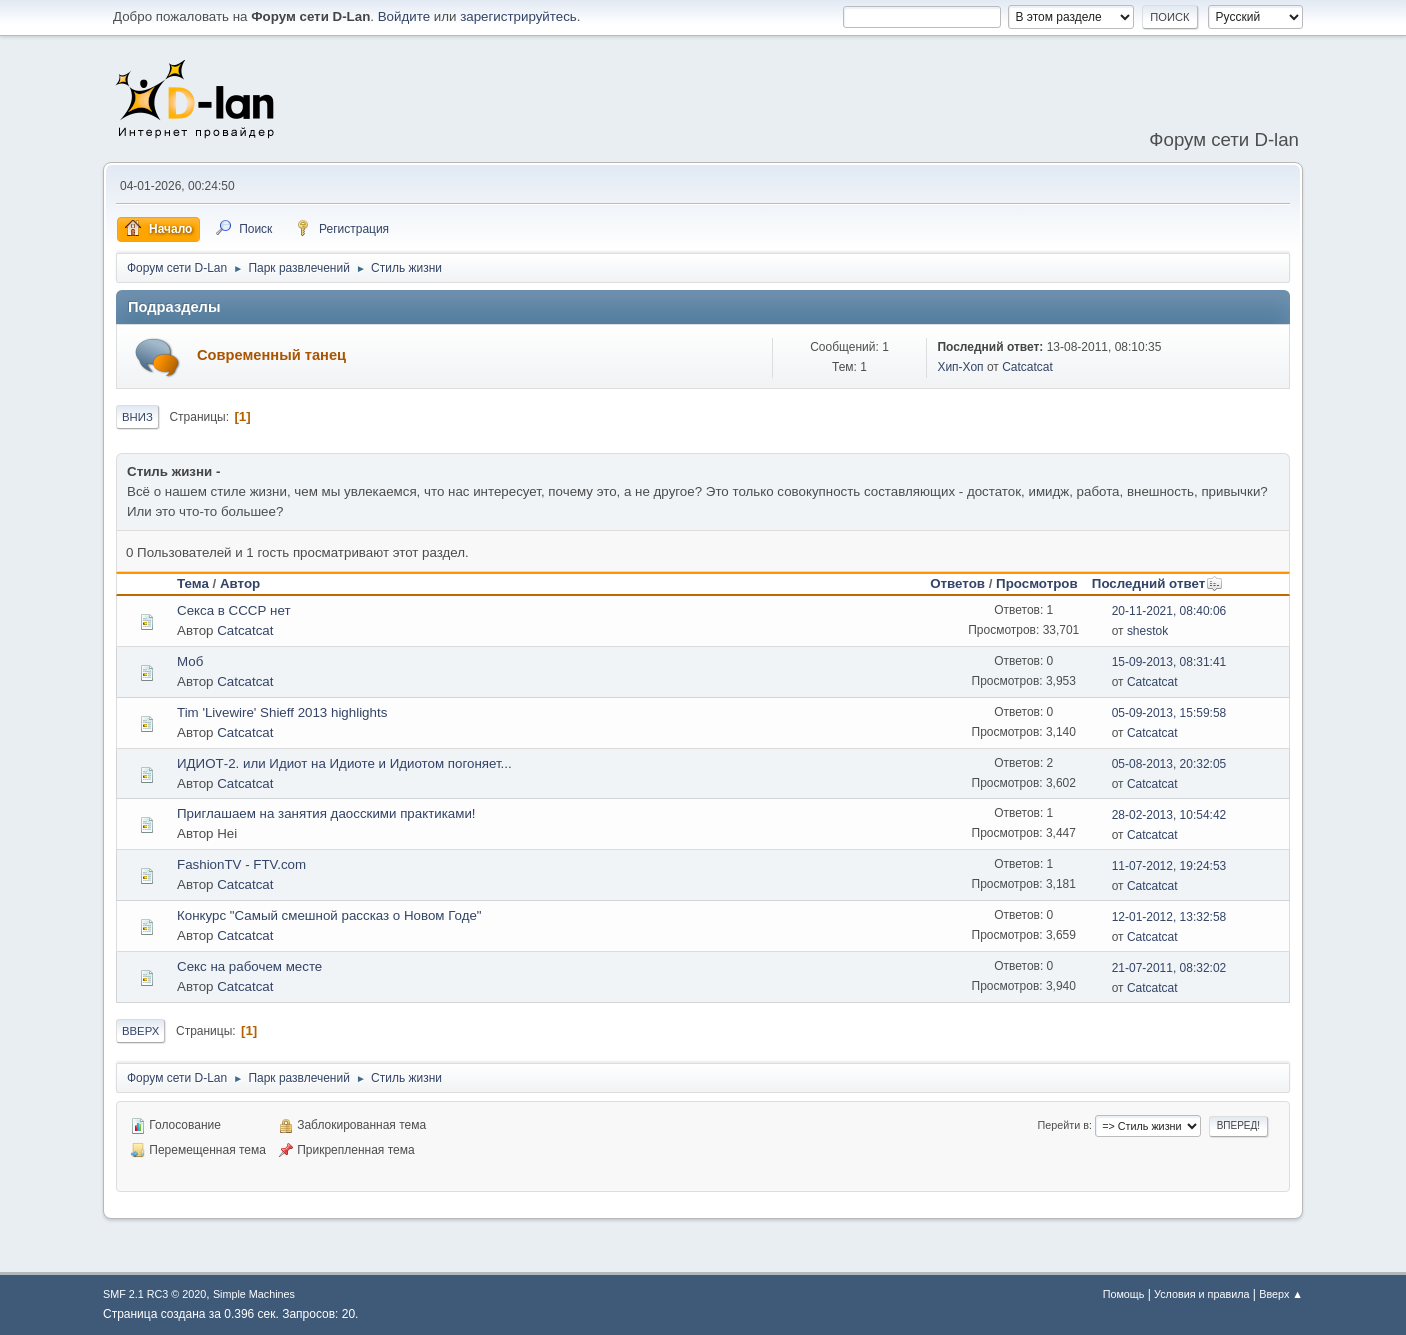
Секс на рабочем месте (249, 966)
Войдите (404, 16)
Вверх (140, 1031)
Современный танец (271, 355)
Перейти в (1063, 1125)
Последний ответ (1157, 583)
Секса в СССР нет (233, 610)
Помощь (1124, 1294)
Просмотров (1037, 583)
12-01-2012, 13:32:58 (1169, 917)
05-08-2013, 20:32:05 (1169, 764)
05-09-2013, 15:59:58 (1169, 713)
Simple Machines (254, 1294)
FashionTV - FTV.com (241, 864)
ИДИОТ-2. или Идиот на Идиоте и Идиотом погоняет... (344, 763)
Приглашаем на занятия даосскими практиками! (326, 813)
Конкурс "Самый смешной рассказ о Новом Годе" (329, 915)
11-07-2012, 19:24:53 (1169, 866)
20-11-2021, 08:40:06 (1169, 611)
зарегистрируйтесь (518, 16)
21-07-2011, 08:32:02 (1169, 968)
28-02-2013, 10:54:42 (1169, 815)
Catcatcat (1027, 367)
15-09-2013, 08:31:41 (1169, 662)
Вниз (137, 417)
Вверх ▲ (1281, 1294)
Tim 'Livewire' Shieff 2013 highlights (282, 712)
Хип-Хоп (960, 367)
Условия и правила (1201, 1294)
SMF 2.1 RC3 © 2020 (154, 1294)
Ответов (957, 583)
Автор (240, 583)
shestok (1147, 631)
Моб (190, 661)
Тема (193, 583)
